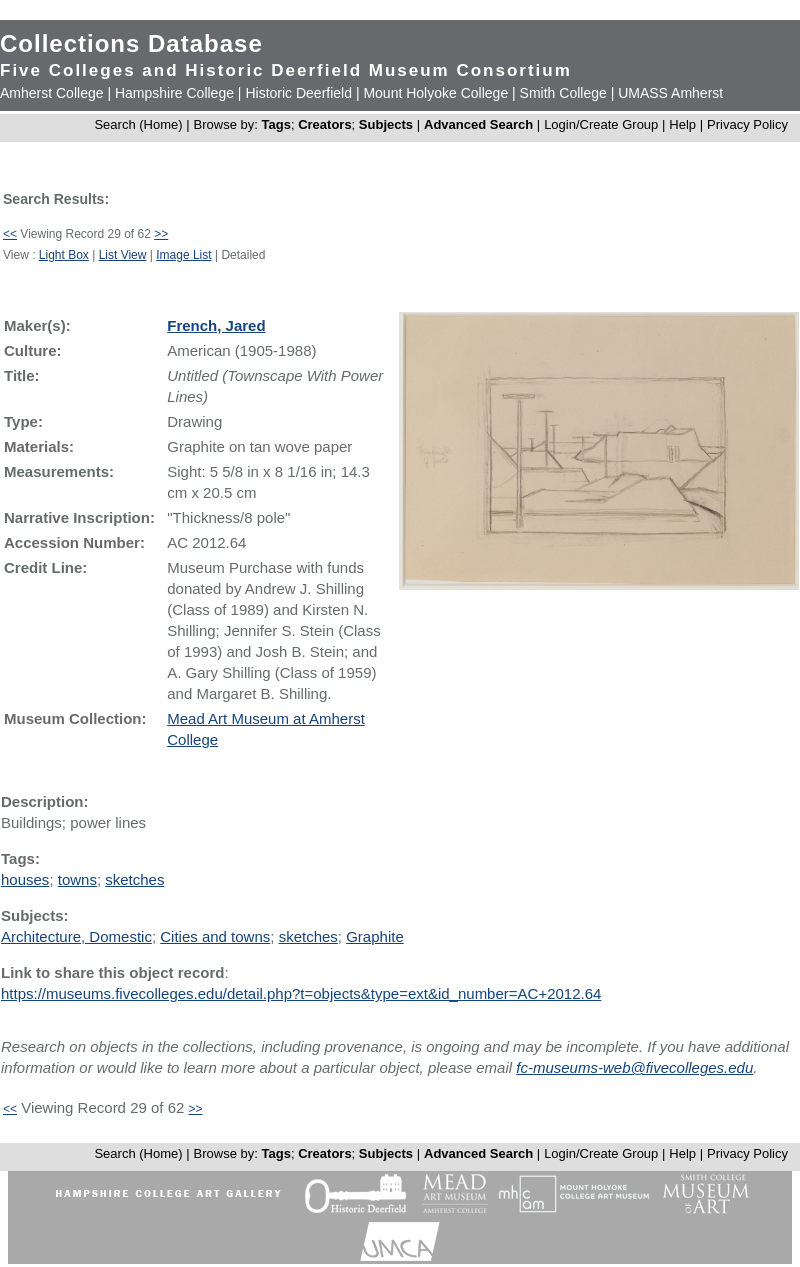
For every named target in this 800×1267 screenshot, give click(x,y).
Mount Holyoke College (435, 93)
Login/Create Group (603, 124)
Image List (183, 255)
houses (25, 879)
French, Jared (216, 325)
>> (161, 234)
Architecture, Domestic (76, 936)
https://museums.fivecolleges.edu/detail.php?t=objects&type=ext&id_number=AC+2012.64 (301, 993)
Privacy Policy (747, 124)
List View (123, 255)
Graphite (375, 936)
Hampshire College (174, 93)
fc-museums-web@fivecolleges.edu (634, 1067)
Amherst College (52, 93)
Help (682, 124)
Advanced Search (478, 124)
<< (10, 234)
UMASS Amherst (670, 93)
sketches (134, 879)
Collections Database (131, 43)
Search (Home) (138, 124)
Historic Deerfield (298, 93)
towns (77, 879)
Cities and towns (215, 936)
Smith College (563, 93)
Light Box (64, 255)
